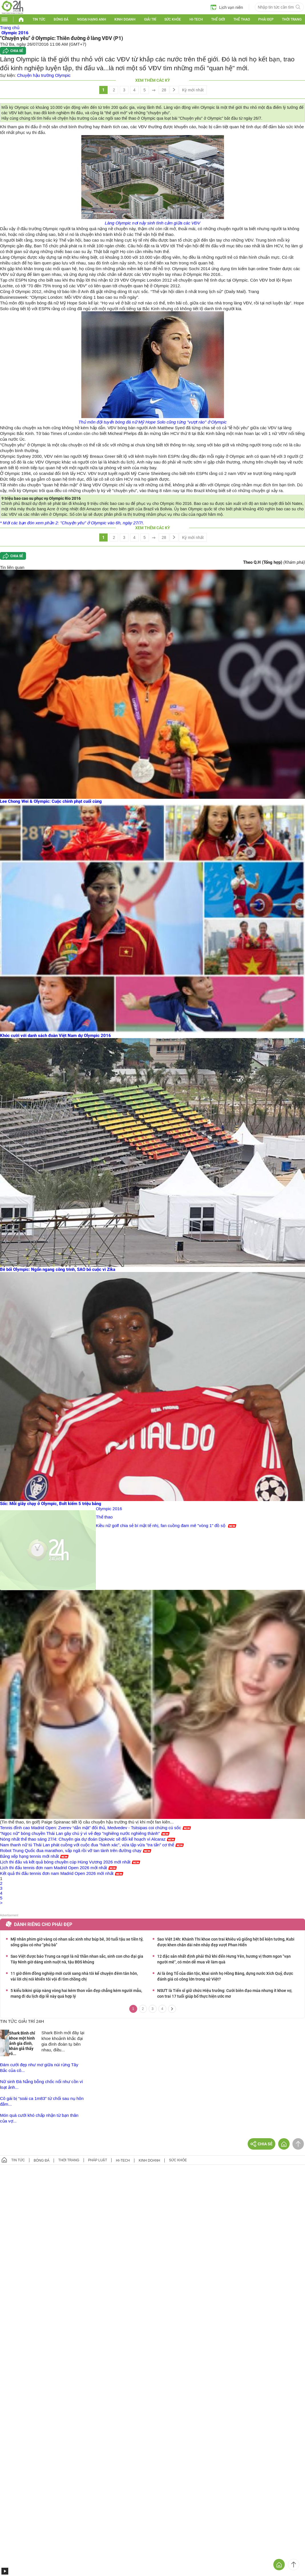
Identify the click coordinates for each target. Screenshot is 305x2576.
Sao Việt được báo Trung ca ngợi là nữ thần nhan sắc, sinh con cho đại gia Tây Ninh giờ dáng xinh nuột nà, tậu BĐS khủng (77, 1959)
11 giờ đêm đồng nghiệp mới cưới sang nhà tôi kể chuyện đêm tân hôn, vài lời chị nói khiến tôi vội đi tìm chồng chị (74, 1976)
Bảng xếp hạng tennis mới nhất (29, 1856)
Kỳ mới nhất (192, 90)
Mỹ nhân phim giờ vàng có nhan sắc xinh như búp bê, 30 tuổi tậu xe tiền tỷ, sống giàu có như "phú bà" (77, 1942)
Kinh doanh (125, 19)
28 (164, 90)
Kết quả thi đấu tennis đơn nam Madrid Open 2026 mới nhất (57, 1873)
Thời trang (292, 19)
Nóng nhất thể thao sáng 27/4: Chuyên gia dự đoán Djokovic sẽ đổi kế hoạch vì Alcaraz (82, 1839)
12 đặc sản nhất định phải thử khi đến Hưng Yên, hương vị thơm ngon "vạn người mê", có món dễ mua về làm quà (224, 1959)
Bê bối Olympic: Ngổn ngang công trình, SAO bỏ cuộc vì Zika (57, 1269)
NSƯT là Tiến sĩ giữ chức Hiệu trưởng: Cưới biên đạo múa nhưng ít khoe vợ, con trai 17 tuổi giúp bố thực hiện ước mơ (224, 1993)
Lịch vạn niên (227, 7)
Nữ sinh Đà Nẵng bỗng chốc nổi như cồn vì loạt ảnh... (41, 2084)
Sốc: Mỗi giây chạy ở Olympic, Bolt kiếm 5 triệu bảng (50, 1503)
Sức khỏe (172, 19)
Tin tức (39, 19)
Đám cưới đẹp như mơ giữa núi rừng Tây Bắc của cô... (39, 2067)
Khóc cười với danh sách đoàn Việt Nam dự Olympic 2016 (55, 1035)
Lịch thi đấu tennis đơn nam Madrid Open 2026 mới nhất (53, 1867)
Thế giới (218, 19)
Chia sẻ (16, 51)
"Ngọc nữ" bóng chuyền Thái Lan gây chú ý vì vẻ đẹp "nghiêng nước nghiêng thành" (80, 1833)
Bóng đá (61, 19)
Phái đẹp (266, 19)
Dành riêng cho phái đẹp (43, 1924)
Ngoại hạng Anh (91, 19)
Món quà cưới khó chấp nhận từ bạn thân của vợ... (39, 2118)
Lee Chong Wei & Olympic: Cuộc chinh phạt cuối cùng (51, 801)
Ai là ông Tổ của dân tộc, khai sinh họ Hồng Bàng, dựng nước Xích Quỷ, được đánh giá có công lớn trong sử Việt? (225, 1976)
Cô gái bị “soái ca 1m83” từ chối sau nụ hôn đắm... (42, 2101)
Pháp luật (97, 2160)
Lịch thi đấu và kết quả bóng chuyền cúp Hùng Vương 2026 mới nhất (65, 1861)
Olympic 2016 (109, 1508)
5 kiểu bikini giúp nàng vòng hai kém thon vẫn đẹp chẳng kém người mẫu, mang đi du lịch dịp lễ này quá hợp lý (76, 1993)
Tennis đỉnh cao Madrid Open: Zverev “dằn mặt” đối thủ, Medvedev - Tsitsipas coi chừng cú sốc (90, 1827)
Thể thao (241, 19)
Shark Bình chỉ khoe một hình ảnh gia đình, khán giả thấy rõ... (22, 2043)
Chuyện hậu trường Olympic (44, 75)
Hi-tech (196, 19)
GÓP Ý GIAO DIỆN (17, 2184)
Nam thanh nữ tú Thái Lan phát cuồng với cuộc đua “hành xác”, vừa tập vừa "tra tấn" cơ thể (87, 1844)
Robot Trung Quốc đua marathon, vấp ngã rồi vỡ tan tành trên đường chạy (71, 1850)
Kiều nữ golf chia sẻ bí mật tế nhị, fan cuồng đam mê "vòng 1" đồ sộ (160, 1525)
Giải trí (150, 19)
